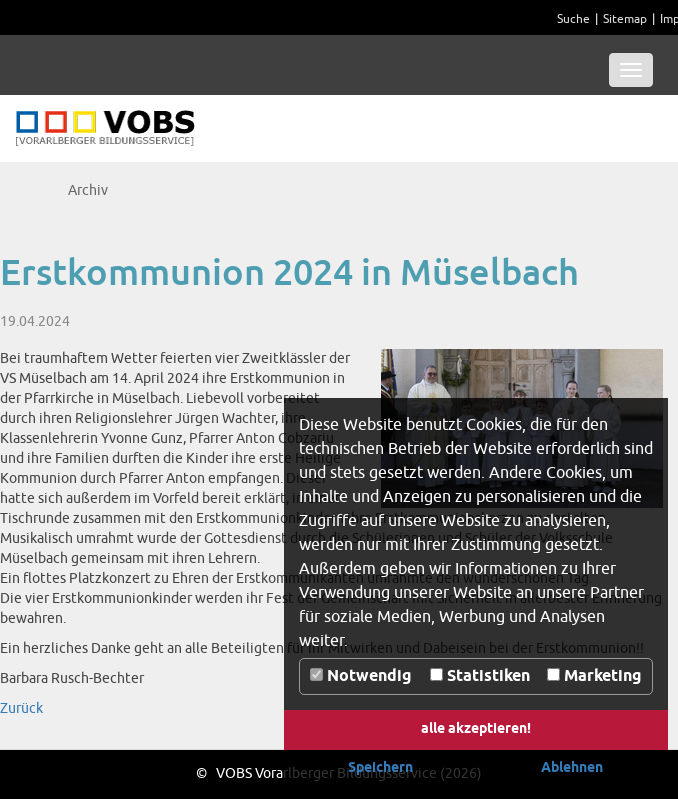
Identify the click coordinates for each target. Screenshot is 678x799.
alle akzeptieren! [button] (476, 729)
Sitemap (625, 19)
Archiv (88, 190)
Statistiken (480, 677)
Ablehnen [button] (572, 768)
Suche (573, 19)
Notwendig (361, 677)
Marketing (594, 677)
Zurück (21, 708)
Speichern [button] (380, 768)
